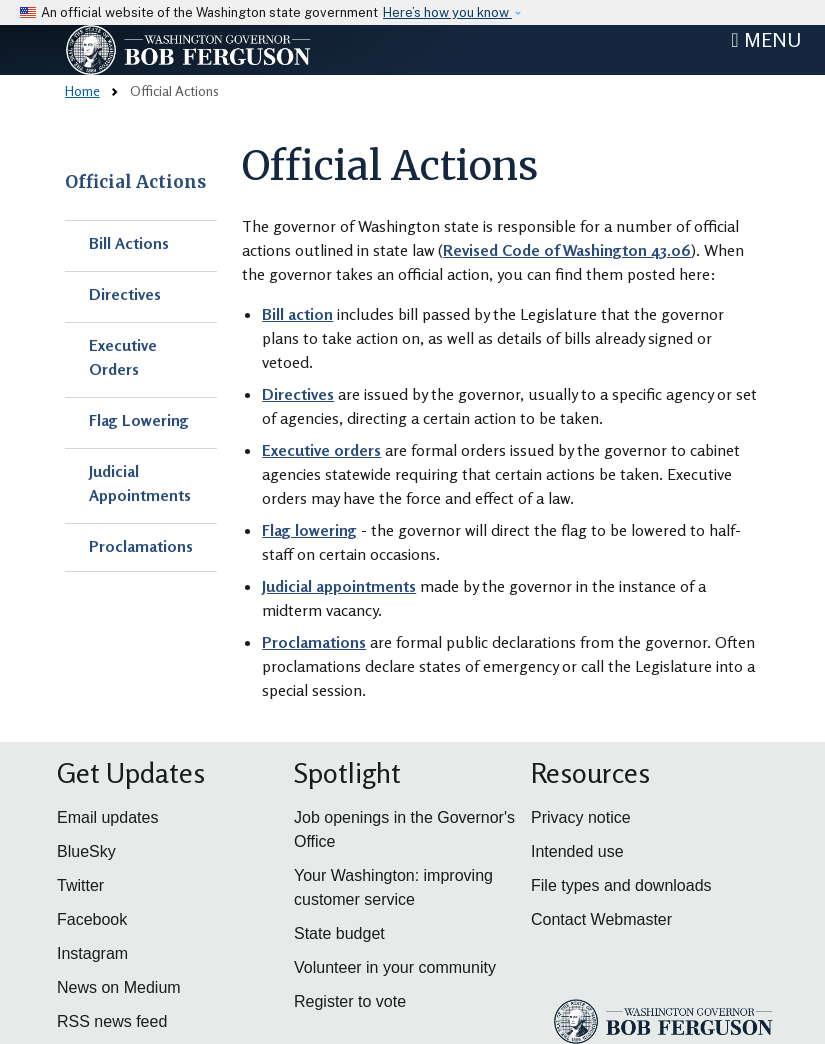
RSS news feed (112, 1021)
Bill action (297, 314)
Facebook (92, 919)
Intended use (577, 851)
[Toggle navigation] (766, 40)
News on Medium (119, 987)
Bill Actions (129, 243)
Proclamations (141, 546)
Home (82, 90)
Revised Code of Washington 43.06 (567, 250)
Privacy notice (581, 817)
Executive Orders (123, 357)
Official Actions (135, 182)
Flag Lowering (139, 420)
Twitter (80, 885)
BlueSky (86, 851)
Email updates (107, 817)
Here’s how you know (447, 12)
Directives (125, 294)
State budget (339, 933)
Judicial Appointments (140, 483)
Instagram (92, 953)
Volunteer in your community (395, 967)
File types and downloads (621, 885)
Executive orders (321, 450)
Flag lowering (309, 530)
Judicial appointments (339, 586)
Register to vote (350, 1001)
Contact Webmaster (601, 919)
